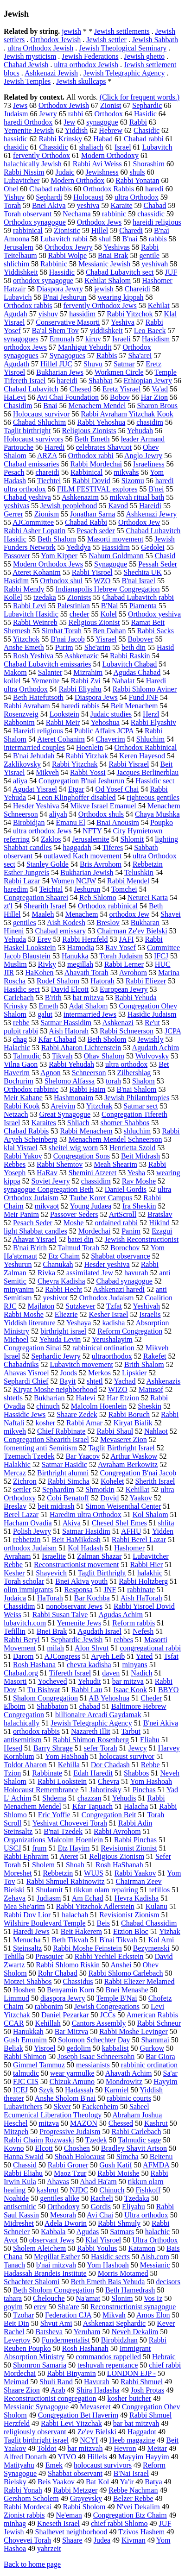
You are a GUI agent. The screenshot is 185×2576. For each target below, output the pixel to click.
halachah (75, 1915)
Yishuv (14, 197)
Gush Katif (115, 2165)
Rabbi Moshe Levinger (133, 2031)
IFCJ (161, 956)
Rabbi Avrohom (117, 1831)
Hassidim (116, 547)
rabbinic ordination (149, 2065)
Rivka (46, 1273)
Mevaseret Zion (123, 1439)
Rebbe (150, 1765)
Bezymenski (151, 1948)
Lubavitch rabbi (64, 239)
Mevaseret (95, 2407)
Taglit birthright (27, 431)
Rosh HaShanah (119, 1865)
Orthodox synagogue (35, 222)
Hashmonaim (73, 1098)
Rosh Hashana (34, 1665)
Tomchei (124, 889)
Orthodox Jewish (55, 40)
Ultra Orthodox (155, 2240)
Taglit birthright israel (36, 2440)
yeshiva (88, 205)
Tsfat (171, 1656)
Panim (130, 1231)
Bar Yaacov (82, 1456)
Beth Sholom (106, 1039)
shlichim (16, 264)
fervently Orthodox (41, 155)
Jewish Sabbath (155, 40)
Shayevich (51, 1573)
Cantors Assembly (99, 2023)
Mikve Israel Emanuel (103, 806)
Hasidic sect (22, 989)
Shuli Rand (56, 2382)
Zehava (15, 1898)
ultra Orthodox (137, 197)
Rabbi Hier (146, 1564)
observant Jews (51, 2240)
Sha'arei (140, 355)
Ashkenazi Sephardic (114, 2323)
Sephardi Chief (26, 1381)
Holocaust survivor (41, 414)
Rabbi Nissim (24, 172)
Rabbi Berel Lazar (139, 1539)
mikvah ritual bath (137, 497)
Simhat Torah (62, 631)
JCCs (107, 2015)
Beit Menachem (134, 706)
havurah (136, 1273)
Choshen (77, 2148)
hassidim (82, 314)
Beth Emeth (91, 439)
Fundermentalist (66, 2340)
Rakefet (154, 1356)
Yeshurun (18, 1264)
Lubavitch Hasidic (31, 614)
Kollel (13, 597)
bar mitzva (128, 1681)
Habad (103, 139)
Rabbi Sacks (155, 631)
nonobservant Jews (74, 1606)
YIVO (66, 2457)
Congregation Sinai (32, 1348)
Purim (64, 647)
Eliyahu (133, 2207)
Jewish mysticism (30, 56)
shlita (166, 1523)
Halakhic (17, 1464)
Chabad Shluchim (39, 422)
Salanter (50, 672)
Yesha (136, 1173)
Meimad (16, 2382)
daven (111, 1673)
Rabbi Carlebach (136, 2131)
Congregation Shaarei (36, 897)
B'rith (53, 997)
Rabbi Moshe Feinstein (87, 1948)
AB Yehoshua (109, 1698)
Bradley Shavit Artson (134, 2148)
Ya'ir (127, 2482)
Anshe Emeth (24, 647)
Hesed (13, 1748)
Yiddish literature (30, 1323)
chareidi (47, 472)
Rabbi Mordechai (96, 464)
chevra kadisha (89, 1665)
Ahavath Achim (128, 2073)
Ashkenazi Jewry (151, 514)
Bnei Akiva (48, 205)
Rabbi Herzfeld (85, 939)
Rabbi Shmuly (119, 2223)
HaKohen (39, 972)
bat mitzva (88, 997)
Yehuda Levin (60, 1339)
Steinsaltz (27, 1948)
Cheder (151, 1698)
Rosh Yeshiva (33, 656)
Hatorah (102, 981)
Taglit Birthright (102, 1573)
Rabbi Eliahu (23, 2173)
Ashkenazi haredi (119, 1289)
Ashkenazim (80, 497)
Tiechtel (49, 481)
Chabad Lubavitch (31, 389)
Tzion (12, 1773)
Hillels (97, 2457)
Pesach (14, 472)
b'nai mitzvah (56, 2265)
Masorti (15, 1681)
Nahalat (123, 681)
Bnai (50, 405)
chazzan (89, 1798)
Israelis (149, 1314)
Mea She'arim (24, 1906)
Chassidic (53, 147)
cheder (79, 614)
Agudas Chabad (136, 672)
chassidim (96, 1181)
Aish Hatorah (69, 1031)
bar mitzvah (84, 2448)
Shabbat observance (120, 1256)
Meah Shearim (115, 1164)
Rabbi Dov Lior (27, 1915)
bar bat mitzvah (136, 2423)
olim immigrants (28, 1589)
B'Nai (109, 606)
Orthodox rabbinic (31, 1089)
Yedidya (78, 547)
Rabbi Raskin (130, 656)
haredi (154, 189)
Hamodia (80, 947)
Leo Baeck (150, 330)
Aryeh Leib (108, 1656)
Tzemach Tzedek (29, 1456)
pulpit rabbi (21, 1031)
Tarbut (130, 1731)
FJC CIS (25, 2081)
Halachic (17, 1048)
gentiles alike (59, 2198)
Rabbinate (47, 1773)
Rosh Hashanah (85, 2348)
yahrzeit (49, 2548)
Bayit (67, 1381)
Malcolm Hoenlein (99, 1406)
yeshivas (16, 506)
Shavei (170, 914)
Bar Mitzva (71, 2031)
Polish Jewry (32, 1531)
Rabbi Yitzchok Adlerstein (95, 1906)
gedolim (78, 2048)
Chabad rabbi (144, 139)
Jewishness (101, 172)
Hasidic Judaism (152, 1014)
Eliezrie (66, 1314)
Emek (54, 2465)
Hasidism (156, 339)
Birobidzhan (119, 2340)
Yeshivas (116, 247)
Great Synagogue (64, 1114)
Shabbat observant (75, 2473)
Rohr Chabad (57, 1973)
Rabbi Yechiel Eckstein (109, 1956)
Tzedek (96, 2140)
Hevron (125, 2448)
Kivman (133, 2540)
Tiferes (112, 847)
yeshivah (154, 264)
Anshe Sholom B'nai (65, 2098)
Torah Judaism (121, 956)
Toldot (47, 2448)
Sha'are (68, 2307)
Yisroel (44, 2048)
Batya (153, 2482)
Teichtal (51, 889)
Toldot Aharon (25, 1765)
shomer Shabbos (125, 1123)
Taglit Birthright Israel (121, 1448)
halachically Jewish (33, 164)
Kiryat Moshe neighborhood (55, 1389)
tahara (13, 2298)
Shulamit (49, 1890)
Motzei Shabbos (28, 1981)
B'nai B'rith (30, 1248)
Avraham (17, 1556)
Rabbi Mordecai (28, 2507)
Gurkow (152, 2048)
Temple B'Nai (116, 1998)
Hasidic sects (110, 2257)
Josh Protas (147, 2390)
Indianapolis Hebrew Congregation (108, 589)
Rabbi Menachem (86, 1131)
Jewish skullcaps (81, 81)
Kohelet (112, 1481)
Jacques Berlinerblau (148, 772)
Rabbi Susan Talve (60, 1615)
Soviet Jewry (51, 1181)
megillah (80, 964)
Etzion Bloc (130, 1931)
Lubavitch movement (81, 1364)
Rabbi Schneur (159, 2023)
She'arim (97, 647)
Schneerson (89, 1073)
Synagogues (67, 355)
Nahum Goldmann (116, 556)
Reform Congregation (129, 1331)
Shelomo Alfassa (70, 1081)
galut (45, 1014)
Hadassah (79, 2090)
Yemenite (46, 681)
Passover (17, 556)
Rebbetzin (58, 1873)
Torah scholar (24, 1581)
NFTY (92, 831)
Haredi (55, 447)
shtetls (13, 1398)
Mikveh (47, 772)
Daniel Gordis (126, 1189)
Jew (69, 122)
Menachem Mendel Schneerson (115, 1139)
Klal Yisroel (103, 2240)
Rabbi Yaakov (135, 1873)
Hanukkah (28, 2031)
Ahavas (58, 2182)
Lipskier (134, 1373)
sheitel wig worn (73, 1148)
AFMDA (156, 2165)
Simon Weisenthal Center (123, 1506)
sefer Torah (100, 1748)
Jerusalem (18, 247)
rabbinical (28, 230)
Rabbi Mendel (128, 881)
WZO (102, 581)
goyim (13, 2307)
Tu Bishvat (43, 1690)
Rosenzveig (21, 714)
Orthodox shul (61, 581)
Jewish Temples (27, 81)
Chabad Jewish (26, 65)
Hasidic (145, 114)
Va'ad (160, 389)
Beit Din (16, 2323)
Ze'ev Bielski (96, 2432)
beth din (133, 647)
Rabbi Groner (68, 2165)
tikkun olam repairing (106, 1890)
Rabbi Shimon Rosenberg (91, 1740)
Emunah (62, 339)
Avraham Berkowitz (128, 1464)
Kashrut (156, 2123)
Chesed (80, 389)
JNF (110, 1589)
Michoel (16, 1339)
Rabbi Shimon (25, 2056)
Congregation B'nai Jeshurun (81, 781)
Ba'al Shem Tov (55, 330)
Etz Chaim (64, 1256)
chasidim (149, 422)
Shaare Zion (22, 2390)
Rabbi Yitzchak (75, 764)
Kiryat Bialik (133, 1423)
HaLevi (15, 397)
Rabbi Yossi (87, 772)
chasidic (16, 147)
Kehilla (69, 1765)
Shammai (155, 2040)
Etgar (76, 789)
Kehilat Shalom (107, 280)
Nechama (76, 214)
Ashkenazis (164, 1381)
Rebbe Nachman (133, 2490)
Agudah (15, 314)
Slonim (122, 2298)
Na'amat (88, 2298)
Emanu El (70, 822)
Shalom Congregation (45, 1698)
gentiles (24, 922)
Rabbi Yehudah (71, 1064)
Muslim (15, 964)
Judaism (16, 114)
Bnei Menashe (127, 1990)
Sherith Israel (155, 1481)
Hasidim (16, 581)
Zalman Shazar (99, 1556)
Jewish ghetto (144, 56)
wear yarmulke (72, 2073)
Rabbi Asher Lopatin (34, 531)
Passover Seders (74, 1214)
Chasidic (146, 130)
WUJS (93, 1873)
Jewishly (150, 1039)
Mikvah (114, 2315)
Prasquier (49, 1956)
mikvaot (47, 1206)
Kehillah (48, 2023)
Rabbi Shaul (114, 1431)
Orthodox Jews (99, 222)
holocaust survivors (103, 2465)
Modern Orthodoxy (110, 155)
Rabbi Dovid (91, 481)
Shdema (54, 1798)
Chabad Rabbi (86, 522)
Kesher (14, 1573)
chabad (89, 1706)
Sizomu (132, 481)
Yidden (162, 1531)
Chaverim (110, 739)
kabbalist (115, 2048)
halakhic (149, 1573)
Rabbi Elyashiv (153, 722)
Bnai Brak (113, 255)
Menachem (81, 914)
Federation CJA (68, 2315)
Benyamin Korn (71, 1990)
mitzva (49, 2123)
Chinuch (111, 2190)
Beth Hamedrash (130, 2290)
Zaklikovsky (22, 764)
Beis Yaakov (56, 2482)
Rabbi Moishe (118, 2173)
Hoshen (24, 1990)
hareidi (67, 380)
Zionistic (67, 230)
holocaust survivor (126, 1756)
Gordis (101, 2207)
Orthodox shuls (101, 814)
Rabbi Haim (88, 1089)
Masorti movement (115, 539)
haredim (16, 889)
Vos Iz (153, 2298)
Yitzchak (99, 1106)
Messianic (155, 2265)
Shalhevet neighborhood (71, 2532)
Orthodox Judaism (106, 1298)
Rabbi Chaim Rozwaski (39, 2140)
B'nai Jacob (68, 639)
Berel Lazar (21, 1514)
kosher (45, 1423)
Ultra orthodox (146, 2215)
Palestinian (73, 606)
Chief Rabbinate (61, 1431)
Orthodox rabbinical (108, 906)
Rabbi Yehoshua (101, 422)
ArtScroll (123, 1214)
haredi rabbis (80, 706)
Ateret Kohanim (37, 572)
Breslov (108, 922)
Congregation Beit (109, 1815)
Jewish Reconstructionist (142, 1239)
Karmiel (116, 2090)
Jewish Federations (90, 56)
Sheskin (149, 1406)
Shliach (78, 1123)
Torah (12, 205)
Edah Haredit (93, 1773)
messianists (93, 2065)
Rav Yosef (120, 947)
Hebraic (164, 2357)
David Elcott (70, 989)
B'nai (130, 239)
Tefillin (15, 1631)
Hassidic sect (154, 781)
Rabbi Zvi (85, 681)
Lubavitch (157, 147)
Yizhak (169, 1931)
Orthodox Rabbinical (146, 747)
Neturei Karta (148, 897)
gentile (149, 255)
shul (105, 239)
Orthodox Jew (139, 522)
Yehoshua (104, 722)
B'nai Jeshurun (64, 297)
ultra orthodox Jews (42, 831)
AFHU (131, 1531)
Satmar (124, 364)
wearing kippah (120, 297)
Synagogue (110, 564)
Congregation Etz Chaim (130, 2515)
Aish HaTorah (141, 1598)
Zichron (25, 1481)
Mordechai (94, 1231)
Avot (11, 2240)
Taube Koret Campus (101, 1198)
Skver (62, 2106)
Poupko (161, 822)
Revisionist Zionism (129, 1915)
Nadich (141, 1673)
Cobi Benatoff (68, 1498)
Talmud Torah (78, 1248)
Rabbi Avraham (27, 706)
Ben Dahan (109, 631)
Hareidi (150, 506)
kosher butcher (130, 2398)
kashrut (47, 2190)
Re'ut (152, 1023)
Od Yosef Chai (117, 789)
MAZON (83, 2123)
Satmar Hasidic (64, 1464)
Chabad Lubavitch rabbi (138, 597)
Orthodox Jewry (69, 247)
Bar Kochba (92, 1598)
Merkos (99, 1373)
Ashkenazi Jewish (51, 73)
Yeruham (86, 2332)
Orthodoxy (63, 2207)
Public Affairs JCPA (104, 731)
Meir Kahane (23, 1098)
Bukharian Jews (59, 372)
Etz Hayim (73, 1848)
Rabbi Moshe (24, 1314)
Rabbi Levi (29, 606)
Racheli (101, 2198)
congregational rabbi (150, 1648)
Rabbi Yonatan (137, 180)
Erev (44, 939)
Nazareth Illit (90, 1731)
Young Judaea (90, 1206)
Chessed (120, 2123)
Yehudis (124, 1798)
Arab (58, 2390)
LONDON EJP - (131, 2373)
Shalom (143, 1081)
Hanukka (75, 956)
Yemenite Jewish (29, 130)
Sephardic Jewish (77, 1640)
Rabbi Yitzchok (130, 314)
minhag (15, 2523)
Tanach (14, 2265)
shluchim (137, 1131)
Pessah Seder (157, 564)
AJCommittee (33, 522)
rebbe (21, 1023)
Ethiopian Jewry (147, 380)
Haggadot (142, 2432)
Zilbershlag (134, 1073)
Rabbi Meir (63, 722)
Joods (68, 1373)
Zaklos (51, 839)
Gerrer (13, 514)
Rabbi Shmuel (142, 2382)
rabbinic (114, 214)
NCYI (89, 2440)
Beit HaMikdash (76, 1539)
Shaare (72, 2540)
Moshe (74, 1223)
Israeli (121, 339)
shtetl (95, 1381)
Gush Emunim (25, 2040)
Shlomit (132, 839)
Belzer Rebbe (133, 2498)
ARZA (47, 456)
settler (22, 1489)
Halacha (136, 1806)
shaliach (91, 147)
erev (40, 2307)
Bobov (120, 397)
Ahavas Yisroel (26, 1373)
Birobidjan (29, 822)
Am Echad (87, 1898)
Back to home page (32, 2564)
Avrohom (133, 972)
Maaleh (43, 914)
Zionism (46, 514)
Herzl (151, 714)
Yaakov (141, 1498)
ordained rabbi (116, 1223)
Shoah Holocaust (80, 2156)
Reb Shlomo (97, 897)
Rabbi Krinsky (61, 139)
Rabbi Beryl (22, 1640)
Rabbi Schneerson (126, 1031)
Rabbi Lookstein (62, 1781)
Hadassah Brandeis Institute (45, 2273)
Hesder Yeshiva (36, 806)
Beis (103, 1923)
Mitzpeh (16, 2131)
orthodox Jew (129, 914)
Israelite (54, 1556)
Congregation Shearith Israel (46, 1439)
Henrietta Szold (132, 1148)
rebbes (123, 1640)
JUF (171, 272)
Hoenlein (89, 747)
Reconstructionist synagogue (133, 2307)
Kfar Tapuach (92, 1806)
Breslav (15, 1506)
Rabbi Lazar (22, 881)
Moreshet (18, 1873)
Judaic (65, 172)
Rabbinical (86, 472)
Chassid (25, 2165)
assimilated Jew (89, 1273)
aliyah (58, 814)
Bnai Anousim (117, 822)
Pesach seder (96, 531)
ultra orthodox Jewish (86, 65)
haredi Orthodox (28, 122)
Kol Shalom (150, 1514)
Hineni (14, 931)
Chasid (165, 556)
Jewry (48, 114)
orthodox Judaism (30, 1548)
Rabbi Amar (84, 1423)
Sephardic (147, 105)
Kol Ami (161, 1940)
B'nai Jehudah (34, 756)
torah (113, 1081)
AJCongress (62, 1656)
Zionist (110, 105)
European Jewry (124, 989)
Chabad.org (21, 1673)
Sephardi (49, 197)
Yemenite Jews (79, 1623)
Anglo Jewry (143, 456)
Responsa (78, 1589)
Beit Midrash (140, 1156)
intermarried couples (34, 747)
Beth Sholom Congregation (53, 2290)
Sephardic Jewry (56, 1356)
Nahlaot (156, 1431)
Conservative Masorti (68, 322)
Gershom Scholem (31, 2498)
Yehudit (89, 1681)
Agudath (16, 364)
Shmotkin (99, 1489)
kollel (12, 681)
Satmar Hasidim (86, 1531)
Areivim (63, 1106)
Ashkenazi (118, 1023)
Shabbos (136, 1773)
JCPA (173, 1031)
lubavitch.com (25, 1623)
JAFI (126, 939)
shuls (137, 172)
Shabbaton (52, 1706)
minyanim (19, 1289)
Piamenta (143, 606)
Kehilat (159, 305)
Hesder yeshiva (106, 1264)
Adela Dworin (66, 2223)
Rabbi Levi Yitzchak (71, 2423)
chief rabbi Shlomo (119, 2523)
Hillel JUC (56, 364)
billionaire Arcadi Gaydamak (98, 1715)
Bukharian (49, 1398)
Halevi (86, 1398)
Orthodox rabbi (91, 456)
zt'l (8, 906)
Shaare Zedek (77, 1414)
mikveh (15, 1431)
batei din (81, 1239)
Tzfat (114, 1306)
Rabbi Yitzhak (87, 756)
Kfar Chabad (57, 1039)
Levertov (17, 2340)
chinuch (48, 1406)
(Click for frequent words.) (139, 97)
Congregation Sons (81, 1156)
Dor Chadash (110, 1765)
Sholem (43, 1865)
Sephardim (58, 1489)
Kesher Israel (108, 1314)
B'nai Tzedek (63, 1831)
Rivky (47, 964)
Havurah (96, 2382)
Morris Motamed (123, 2273)
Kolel (108, 614)
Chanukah (58, 1264)
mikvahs (126, 472)
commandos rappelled (108, 2357)
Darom (23, 1656)
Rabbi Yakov (23, 1156)
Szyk (46, 2090)
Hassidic (62, 272)
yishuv (48, 314)
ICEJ (20, 2090)
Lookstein (64, 714)
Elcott (44, 2148)
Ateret (68, 1856)
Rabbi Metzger (75, 2490)
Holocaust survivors (33, 439)
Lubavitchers (23, 2106)
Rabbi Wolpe (67, 255)
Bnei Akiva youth (81, 1581)
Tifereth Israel (70, 1673)
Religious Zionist (94, 622)
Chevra (108, 1781)
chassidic (151, 214)
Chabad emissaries (31, 464)
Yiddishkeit (21, 272)
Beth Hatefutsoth (38, 697)
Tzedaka (136, 2198)
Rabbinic (53, 264)
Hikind (159, 1223)
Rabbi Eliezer (146, 981)
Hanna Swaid (24, 2156)
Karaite (121, 205)
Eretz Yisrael (121, 389)
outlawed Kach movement (82, 856)
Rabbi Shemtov (60, 1164)
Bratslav (159, 1214)
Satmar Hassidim (66, 1023)
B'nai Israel (138, 581)
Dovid (109, 1498)
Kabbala (53, 2232)
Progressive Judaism (69, 2131)
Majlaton (41, 1306)
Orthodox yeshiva (154, 614)
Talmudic (27, 1056)
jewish (71, 31)
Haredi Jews (31, 1931)
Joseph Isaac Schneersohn (95, 2056)
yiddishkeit (106, 330)
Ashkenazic (81, 656)
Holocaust (88, 197)
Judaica (15, 1598)
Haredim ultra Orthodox (85, 1514)
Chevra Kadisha (61, 1281)
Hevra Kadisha (137, 1898)
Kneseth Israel (58, 2523)
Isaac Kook (130, 1690)
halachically (21, 1723)
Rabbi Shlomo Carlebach (126, 1973)
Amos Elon (153, 2315)
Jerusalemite (90, 839)
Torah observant (27, 214)
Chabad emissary (60, 931)
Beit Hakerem (81, 1931)
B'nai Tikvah (118, 1940)
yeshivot (55, 1298)
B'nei (156, 489)
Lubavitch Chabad (129, 664)
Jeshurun (87, 889)
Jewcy (137, 1748)
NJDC (79, 2190)
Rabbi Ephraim (26, 1856)
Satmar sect (141, 1106)
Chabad (154, 205)
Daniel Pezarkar (65, 2015)
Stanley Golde (47, 864)
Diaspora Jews (96, 697)
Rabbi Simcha (68, 1481)
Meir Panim (21, 1214)
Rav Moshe (139, 1181)
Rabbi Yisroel (92, 572)
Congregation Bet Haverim (78, 2415)
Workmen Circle (119, 372)
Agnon (50, 1073)
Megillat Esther (57, 2257)
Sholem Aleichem (39, 2248)
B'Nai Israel (131, 2473)
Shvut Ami (56, 2323)
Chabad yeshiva (27, 497)
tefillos (159, 1890)
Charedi (131, 230)
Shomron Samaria (39, 2365)
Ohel (11, 189)
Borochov (125, 1248)
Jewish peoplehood (68, 506)
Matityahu (19, 2465)
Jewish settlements (122, 31)
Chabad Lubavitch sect (120, 272)
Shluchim (150, 739)
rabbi (75, 114)
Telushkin (138, 872)
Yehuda (15, 939)
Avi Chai (100, 2215)
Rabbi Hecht (63, 1289)
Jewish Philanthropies (136, 1098)
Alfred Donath (25, 2457)
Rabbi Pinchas (135, 1840)
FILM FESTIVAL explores (97, 489)
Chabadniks (21, 1364)
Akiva (72, 1523)
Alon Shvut (91, 1648)
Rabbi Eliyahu (80, 689)
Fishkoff (147, 2190)
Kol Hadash (85, 1548)
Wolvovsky (152, 1056)
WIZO (118, 1389)
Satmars (122, 2232)
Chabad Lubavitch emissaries (47, 664)
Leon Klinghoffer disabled (76, 797)
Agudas (87, 2232)
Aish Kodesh (66, 922)
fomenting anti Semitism (40, 1448)
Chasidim (18, 405)
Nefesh (143, 1631)
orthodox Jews (25, 347)
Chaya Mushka (157, 814)
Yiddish (76, 130)
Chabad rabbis (50, 189)
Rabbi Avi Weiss (97, 164)
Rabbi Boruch (129, 1414)
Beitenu (161, 2156)
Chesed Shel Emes (119, 1523)
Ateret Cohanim (61, 739)
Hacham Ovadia (28, 1523)
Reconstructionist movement (76, 1564)
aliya (20, 781)
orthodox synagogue (43, 280)
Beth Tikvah (70, 1940)
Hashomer (129, 1548)
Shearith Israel (45, 906)
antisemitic (20, 2207)
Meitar (157, 2448)
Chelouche (48, 2298)
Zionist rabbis (24, 2515)
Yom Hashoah (107, 2265)
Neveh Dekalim (134, 2332)
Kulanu (156, 1906)
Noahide (16, 2198)
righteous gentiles (153, 797)
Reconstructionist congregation (50, 2398)
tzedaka (44, 597)
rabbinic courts (129, 2098)
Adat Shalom (88, 1006)
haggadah (77, 847)
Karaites (44, 1123)
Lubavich (18, 297)
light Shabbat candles (35, 1231)
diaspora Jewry (62, 1998)
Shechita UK (143, 572)
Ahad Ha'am (98, 2182)
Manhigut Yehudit (85, 347)
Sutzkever (80, 1306)
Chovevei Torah (27, 2540)
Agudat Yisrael (35, 789)
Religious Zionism (116, 1856)
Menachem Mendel (97, 405)
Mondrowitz (124, 2081)
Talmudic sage (139, 2140)
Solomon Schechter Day (94, 2040)
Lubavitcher (21, 180)
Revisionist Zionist (129, 1848)
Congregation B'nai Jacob (138, 1473)
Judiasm (49, 1898)
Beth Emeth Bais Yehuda (107, 2282)
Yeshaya (78, 1323)
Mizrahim (87, 672)
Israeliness (149, 464)
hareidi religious (157, 222)
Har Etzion (123, 1398)
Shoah (75, 1865)
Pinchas (144, 1790)
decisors (168, 2282)
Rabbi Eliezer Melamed (139, 1981)
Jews (20, 105)
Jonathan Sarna (92, 514)
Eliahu (149, 1740)
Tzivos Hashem (141, 2532)
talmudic (26, 2073)
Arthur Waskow (133, 1456)
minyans (134, 1665)
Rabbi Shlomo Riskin (68, 1965)
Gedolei (153, 547)
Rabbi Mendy (24, 589)
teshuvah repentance (107, 2365)
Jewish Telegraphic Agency (124, 73)
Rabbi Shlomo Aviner (145, 689)
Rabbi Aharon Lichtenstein (81, 1048)
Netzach (16, 1114)
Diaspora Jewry (60, 289)
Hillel (99, 230)
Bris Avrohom (100, 864)
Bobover (140, 639)
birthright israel (63, 1331)
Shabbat (101, 380)
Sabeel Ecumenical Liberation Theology (76, 2111)
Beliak (13, 2048)
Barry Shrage (53, 1748)
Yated (144, 1656)
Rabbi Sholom (84, 2507)
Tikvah (62, 1056)
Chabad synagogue (124, 1281)
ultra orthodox (126, 1064)
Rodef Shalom (58, 981)
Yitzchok (26, 639)
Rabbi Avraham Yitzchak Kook (127, 414)
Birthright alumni (63, 1473)
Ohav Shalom (103, 1056)
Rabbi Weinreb (35, 622)
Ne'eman (69, 2515)
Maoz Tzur (70, 2173)
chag (20, 1039)
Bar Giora (160, 2056)
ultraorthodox (112, 1356)
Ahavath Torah (86, 972)
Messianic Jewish (104, 264)
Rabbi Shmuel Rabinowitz (65, 1881)
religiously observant (35, 2432)
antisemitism (23, 1740)
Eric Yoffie (54, 1815)
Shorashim (149, 164)
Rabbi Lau (86, 1690)
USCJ (12, 1848)
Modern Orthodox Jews (48, 564)
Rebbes (15, 1164)
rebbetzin (27, 1539)
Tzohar (23, 2315)
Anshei (120, 1965)
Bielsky (15, 2482)
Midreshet (19, 2223)
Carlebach (19, 997)
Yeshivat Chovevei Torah (69, 1823)
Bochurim (18, 1081)
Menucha (27, 1940)
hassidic (16, 139)
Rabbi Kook (22, 1106)
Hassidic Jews (24, 1414)
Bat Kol (97, 2482)
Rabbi (138, 122)
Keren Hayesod (142, 756)
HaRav (47, 1173)
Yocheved (52, 1681)
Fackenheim (100, 2106)
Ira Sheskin (139, 1206)
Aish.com (154, 2257)
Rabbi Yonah (23, 2490)
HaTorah (50, 1598)
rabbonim (49, 2006)
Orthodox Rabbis (108, 189)
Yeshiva (122, 322)
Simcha (127, 2156)
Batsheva (49, 2332)
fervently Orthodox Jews (99, 305)
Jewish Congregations (107, 2006)
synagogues (21, 339)
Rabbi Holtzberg (143, 1581)
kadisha (113, 1323)
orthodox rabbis (36, 1731)
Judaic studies (111, 714)
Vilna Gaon (21, 1064)
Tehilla (14, 1956)
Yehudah (140, 431)
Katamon (141, 2248)
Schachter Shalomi (31, 2282)
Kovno (14, 2148)
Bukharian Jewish (86, 872)
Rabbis (106, 355)
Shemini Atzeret (93, 1173)
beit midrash (56, 1506)
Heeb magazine (132, 2440)
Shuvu (92, 364)
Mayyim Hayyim (143, 2457)
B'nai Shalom (137, 1089)
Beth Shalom (57, 539)
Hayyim (165, 2081)
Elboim (15, 1706)
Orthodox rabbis (28, 305)
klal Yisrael (21, 1148)
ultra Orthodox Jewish (40, 48)
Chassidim (19, 1606)
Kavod (118, 506)
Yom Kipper (59, 556)
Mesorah (63, 2215)
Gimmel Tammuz (39, 2065)
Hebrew (110, 130)
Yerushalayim (112, 1339)
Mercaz (15, 1473)
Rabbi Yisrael (129, 764)
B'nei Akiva (160, 1723)
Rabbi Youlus (97, 2248)
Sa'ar (170, 2073)
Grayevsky (86, 2498)
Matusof (151, 1389)
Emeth (48, 1006)
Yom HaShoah (66, 1756)
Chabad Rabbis (26, 1131)
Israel (123, 147)
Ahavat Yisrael (35, 1239)
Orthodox (109, 114)
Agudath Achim (155, 1048)
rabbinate (141, 1589)
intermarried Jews (90, 1014)
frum (39, 1848)
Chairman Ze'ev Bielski (132, 931)
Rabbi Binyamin (71, 2373)
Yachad (124, 1381)
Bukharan (145, 922)
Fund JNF (144, 697)
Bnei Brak (52, 1631)
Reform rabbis (133, 1623)
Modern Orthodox (77, 180)
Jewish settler (106, 40)
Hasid (165, 647)
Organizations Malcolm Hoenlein (53, 1840)
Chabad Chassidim (149, 1923)
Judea (102, 2540)
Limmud (16, 1998)
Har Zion (154, 397)
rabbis (158, 239)
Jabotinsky (105, 1790)
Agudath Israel (99, 1631)
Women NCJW (73, 881)
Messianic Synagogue (36, 2407)
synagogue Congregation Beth (49, 1189)
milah (55, 1648)
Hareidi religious (38, 731)
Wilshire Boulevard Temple (45, 1923)
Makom (15, 672)
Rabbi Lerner (124, 964)
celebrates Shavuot (104, 447)
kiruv (93, 339)
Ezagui (162, 1231)
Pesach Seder (32, 1223)
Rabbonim (19, 722)
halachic (157, 2232)
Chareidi (137, 289)
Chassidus (78, 1981)
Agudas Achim (120, 1615)
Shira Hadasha (98, 2390)
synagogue (102, 122)
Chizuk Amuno (72, 2081)
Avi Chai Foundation (68, 397)
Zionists (79, 597)
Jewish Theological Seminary (122, 48)
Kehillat (138, 1489)
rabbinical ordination (103, 1348)
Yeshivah (146, 1306)
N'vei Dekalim (138, 2507)
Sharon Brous (157, 405)
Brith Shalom (144, 1364)
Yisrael (106, 639)
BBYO (168, 1690)
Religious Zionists (89, 431)
